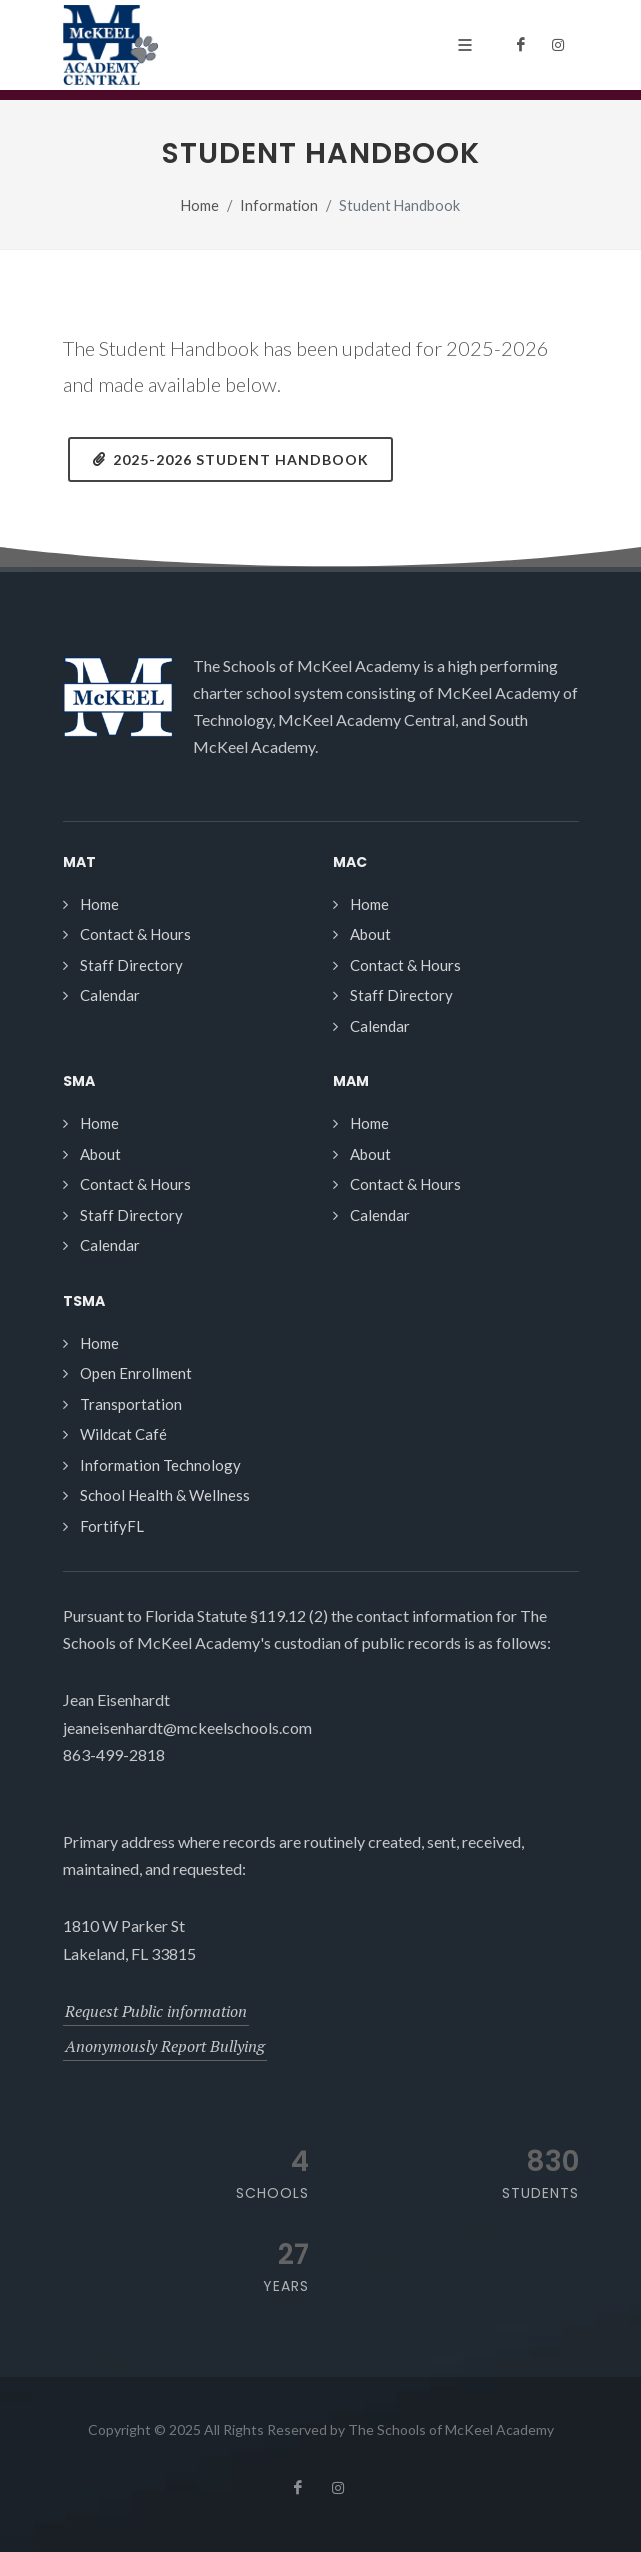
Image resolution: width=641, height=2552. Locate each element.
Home (200, 205)
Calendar (110, 995)
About (370, 934)
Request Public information (156, 2011)
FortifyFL (112, 1526)
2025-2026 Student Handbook (230, 459)
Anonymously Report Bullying (165, 2046)
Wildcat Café (123, 1434)
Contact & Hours (135, 934)
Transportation (131, 1404)
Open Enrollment (136, 1373)
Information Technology (160, 1465)
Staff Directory (131, 965)
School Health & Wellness (165, 1495)
